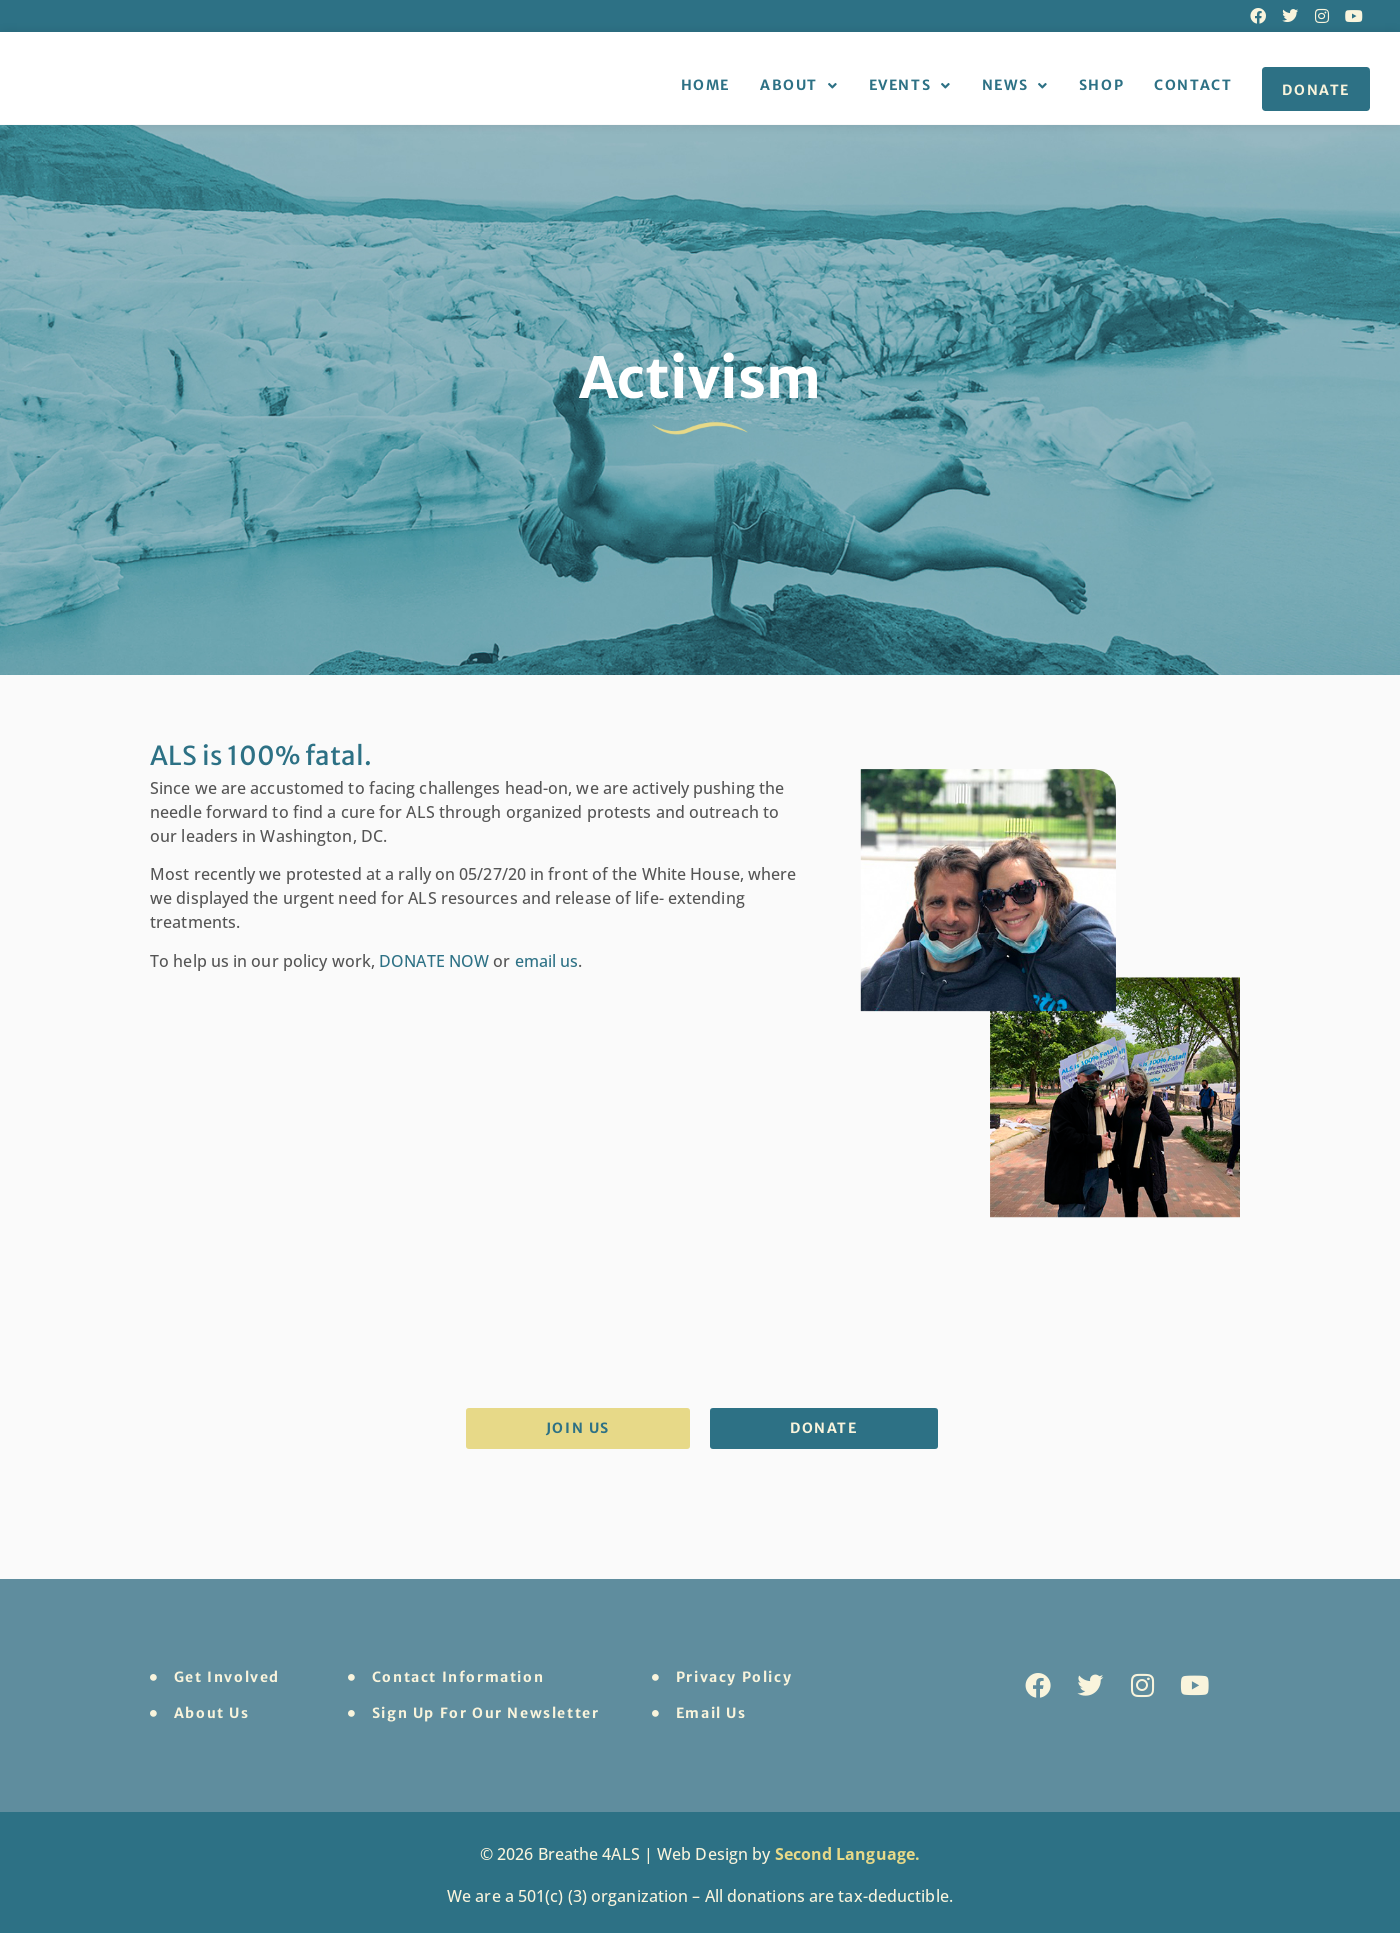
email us (547, 961)
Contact (1193, 85)
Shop (1101, 85)
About (799, 86)
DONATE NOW (434, 961)
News (1015, 86)
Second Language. (848, 1854)
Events (910, 86)
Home (705, 85)
